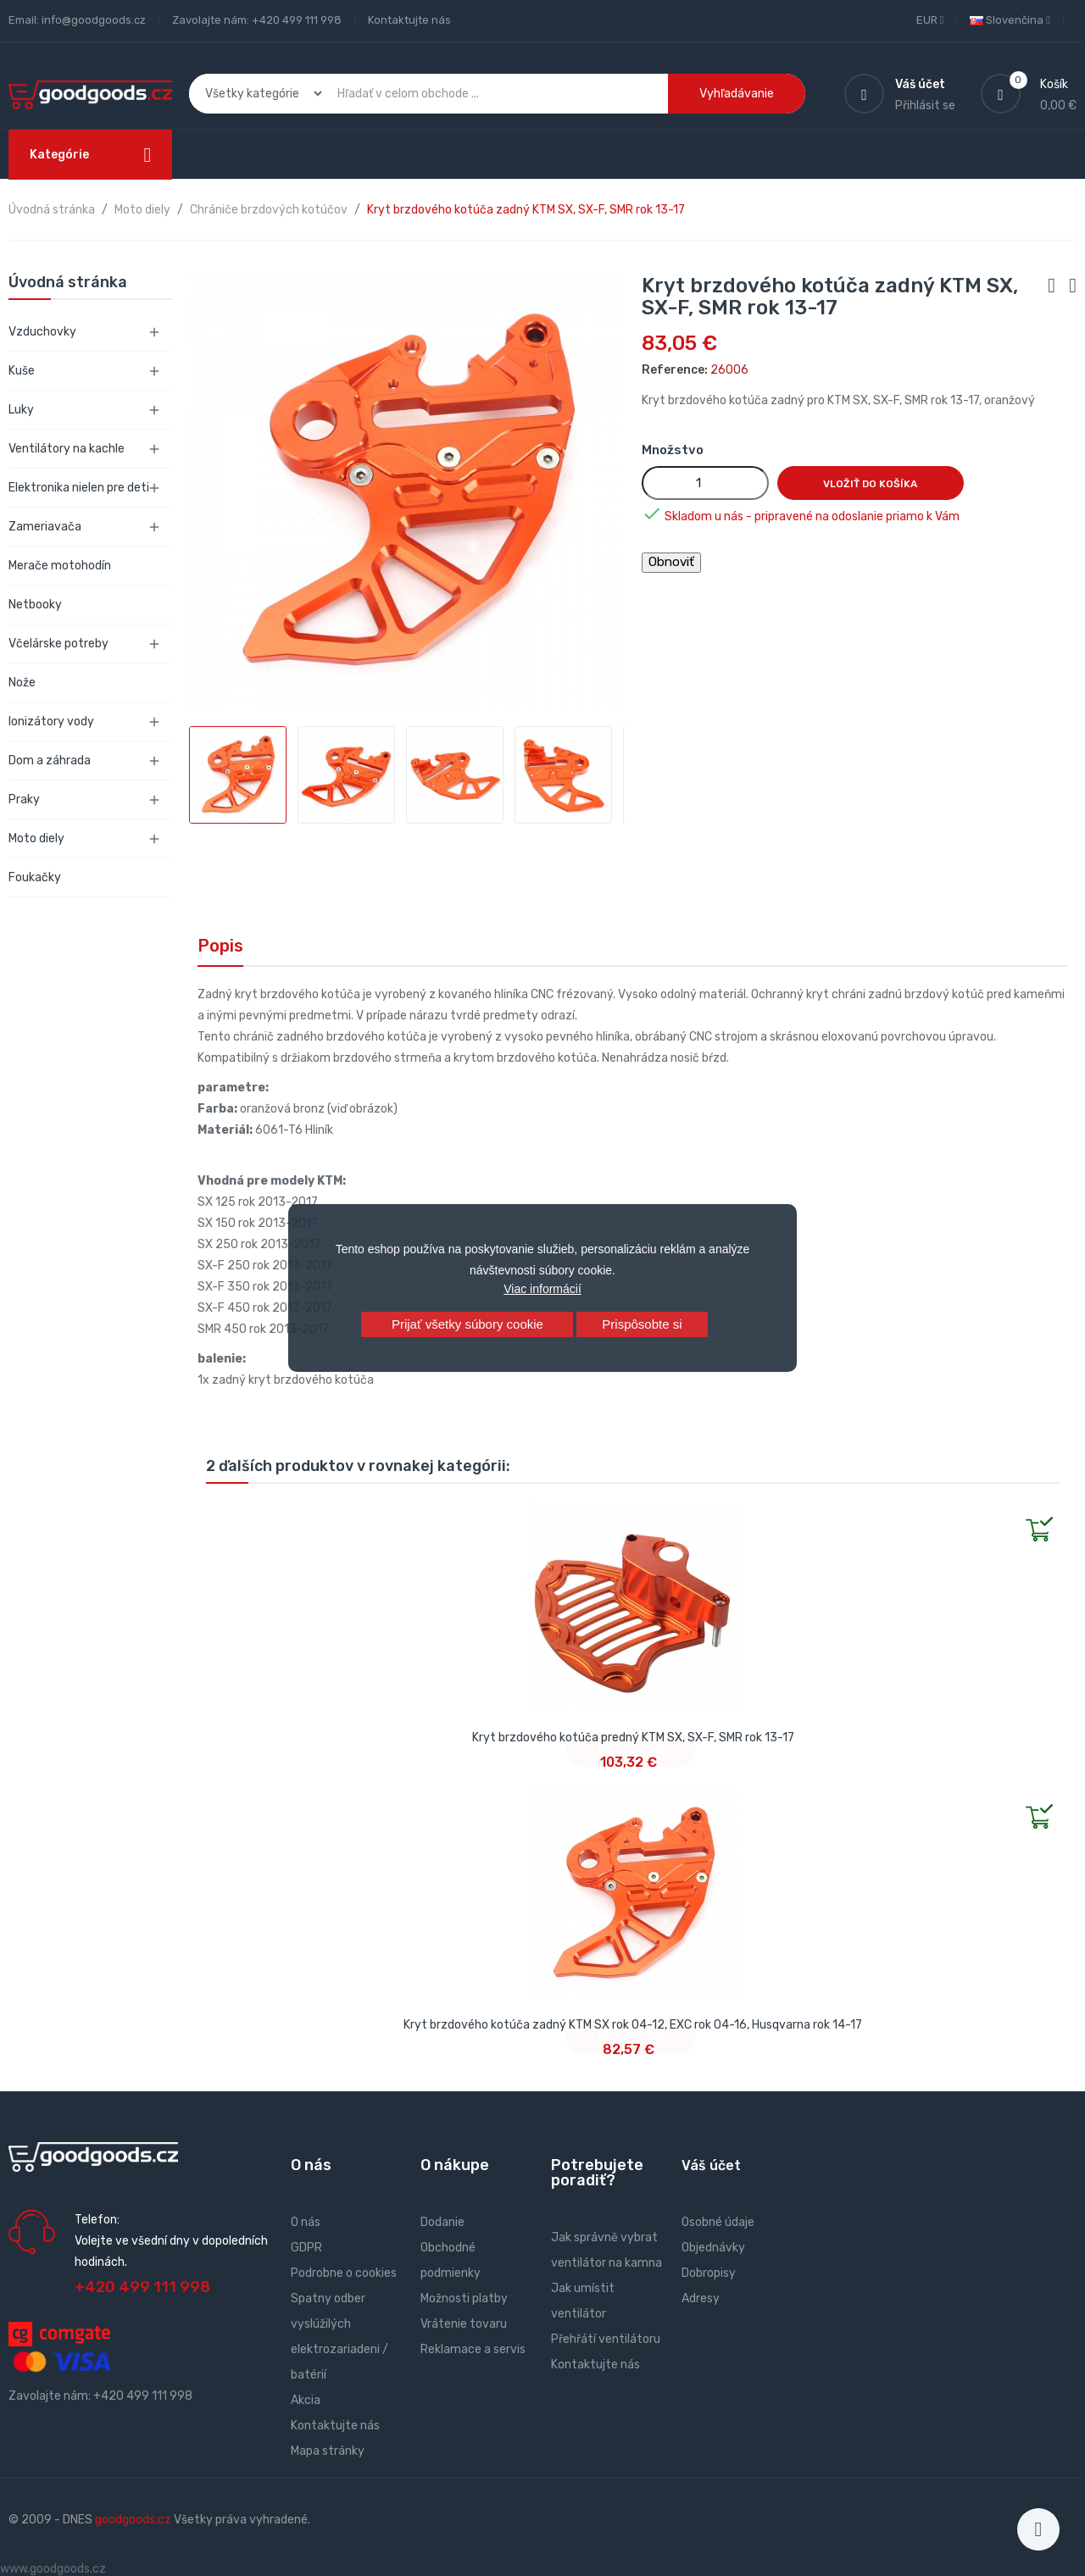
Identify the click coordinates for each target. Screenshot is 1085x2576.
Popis (220, 945)
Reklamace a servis (473, 2349)
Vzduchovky (42, 332)
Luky (21, 409)
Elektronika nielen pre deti (78, 487)
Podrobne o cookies (344, 2273)
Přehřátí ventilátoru (605, 2339)
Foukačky (34, 877)
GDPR (306, 2247)
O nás (305, 2222)
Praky (24, 799)
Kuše (21, 371)
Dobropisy (709, 2273)
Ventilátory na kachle (66, 448)
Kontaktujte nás (409, 20)
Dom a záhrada (49, 760)
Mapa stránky (327, 2451)
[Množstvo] (705, 483)
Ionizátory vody (51, 721)
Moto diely (36, 838)
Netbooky (35, 604)
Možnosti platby (464, 2298)
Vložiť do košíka (870, 484)
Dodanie (442, 2222)
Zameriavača (44, 526)
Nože (22, 682)
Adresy (701, 2298)
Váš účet (711, 2165)
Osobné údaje (718, 2222)
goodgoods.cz (133, 2519)
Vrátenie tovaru (463, 2324)
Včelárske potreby (58, 643)
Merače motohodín (59, 565)
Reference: (675, 370)
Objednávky (713, 2247)
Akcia (305, 2400)
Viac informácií (542, 1289)
